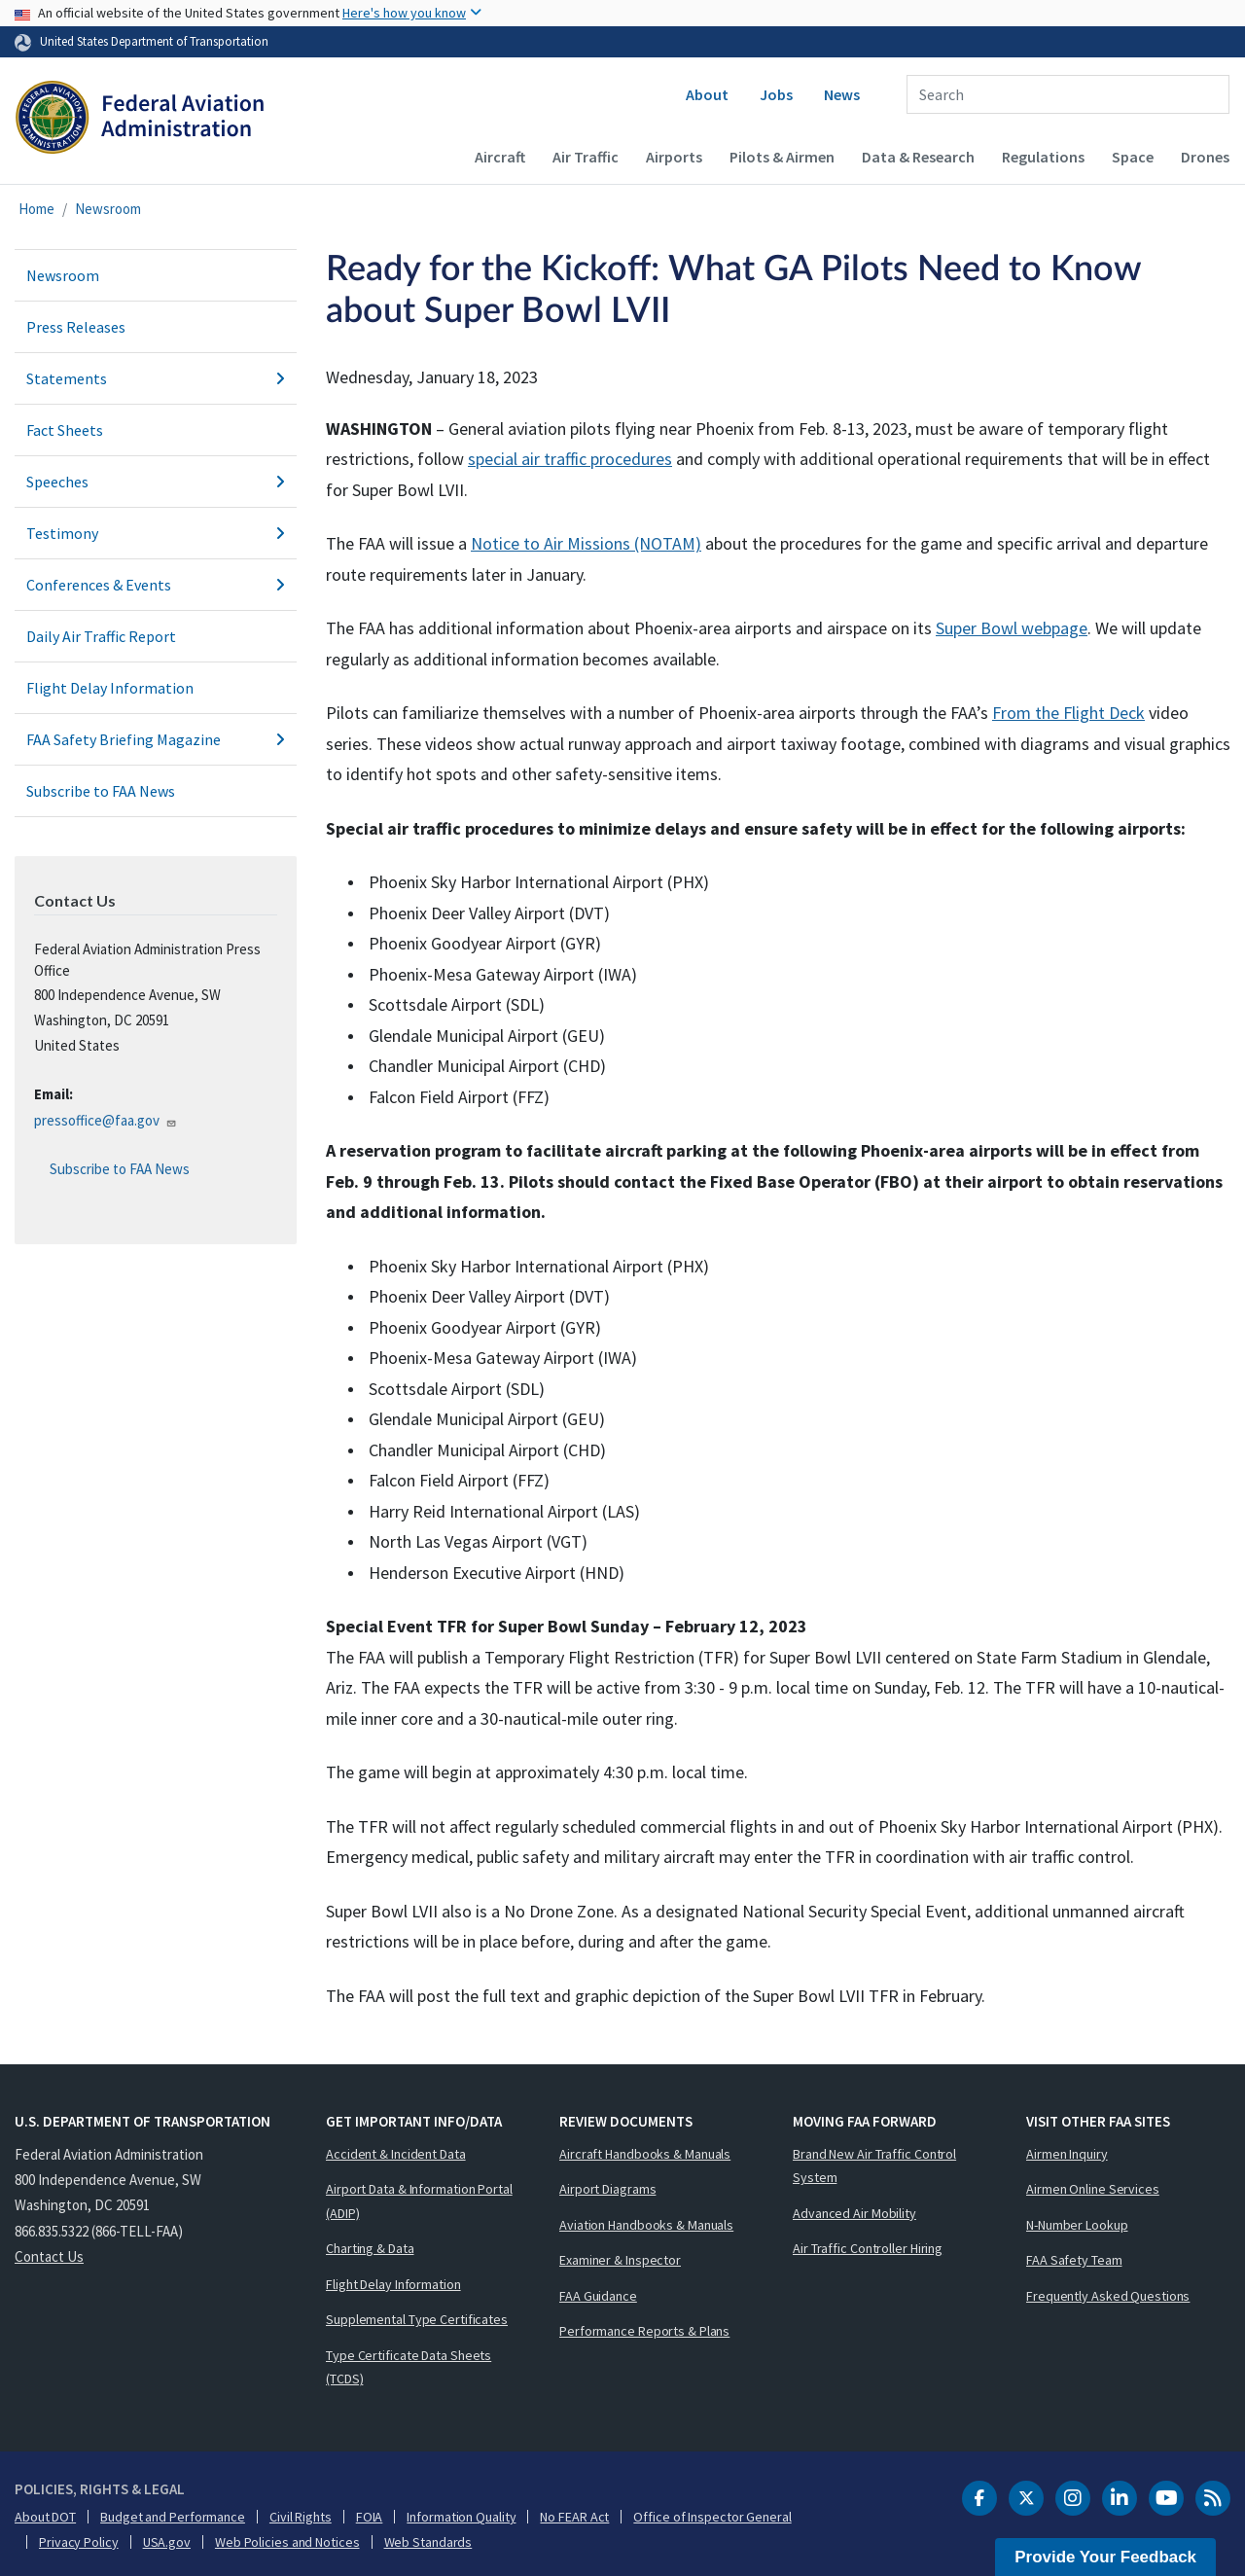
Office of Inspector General (712, 2516)
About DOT (45, 2516)
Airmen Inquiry (1067, 2154)
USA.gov (167, 2542)
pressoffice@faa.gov (105, 1120)
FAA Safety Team (1074, 2260)
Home (36, 208)
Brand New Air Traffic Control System (874, 2166)
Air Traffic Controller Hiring (868, 2248)
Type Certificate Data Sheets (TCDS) (408, 2367)
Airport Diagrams (607, 2189)
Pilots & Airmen (782, 156)
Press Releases (75, 327)
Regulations (1043, 156)
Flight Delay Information (110, 688)
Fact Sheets (64, 430)
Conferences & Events (155, 584)
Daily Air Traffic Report (101, 636)
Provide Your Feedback (1105, 2557)
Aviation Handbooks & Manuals (646, 2225)
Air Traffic (585, 156)
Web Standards (428, 2542)
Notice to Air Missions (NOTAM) (586, 543)
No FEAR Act (574, 2516)
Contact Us (49, 2256)
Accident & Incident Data (396, 2154)
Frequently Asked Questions (1108, 2296)
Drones (1205, 156)
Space (1133, 156)
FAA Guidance (598, 2296)
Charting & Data (370, 2248)
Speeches (155, 481)
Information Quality (461, 2516)
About (707, 94)
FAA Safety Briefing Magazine (155, 739)
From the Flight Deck (1068, 712)
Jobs (776, 94)
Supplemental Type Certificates (417, 2319)
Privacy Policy (79, 2542)
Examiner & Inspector (620, 2260)
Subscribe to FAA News (100, 791)
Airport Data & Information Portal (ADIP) (419, 2201)
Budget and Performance (172, 2516)
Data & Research (918, 156)
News (842, 94)
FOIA (369, 2516)
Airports (674, 156)
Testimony (155, 533)
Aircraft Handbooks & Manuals (644, 2154)
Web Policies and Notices (287, 2542)
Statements (155, 378)
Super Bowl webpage (1011, 628)
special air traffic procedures (570, 458)
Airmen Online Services (1092, 2189)
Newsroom (108, 208)
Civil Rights (300, 2516)
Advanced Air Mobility (854, 2213)
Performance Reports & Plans (644, 2331)
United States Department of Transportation (154, 41)
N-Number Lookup (1077, 2225)
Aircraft (500, 156)
